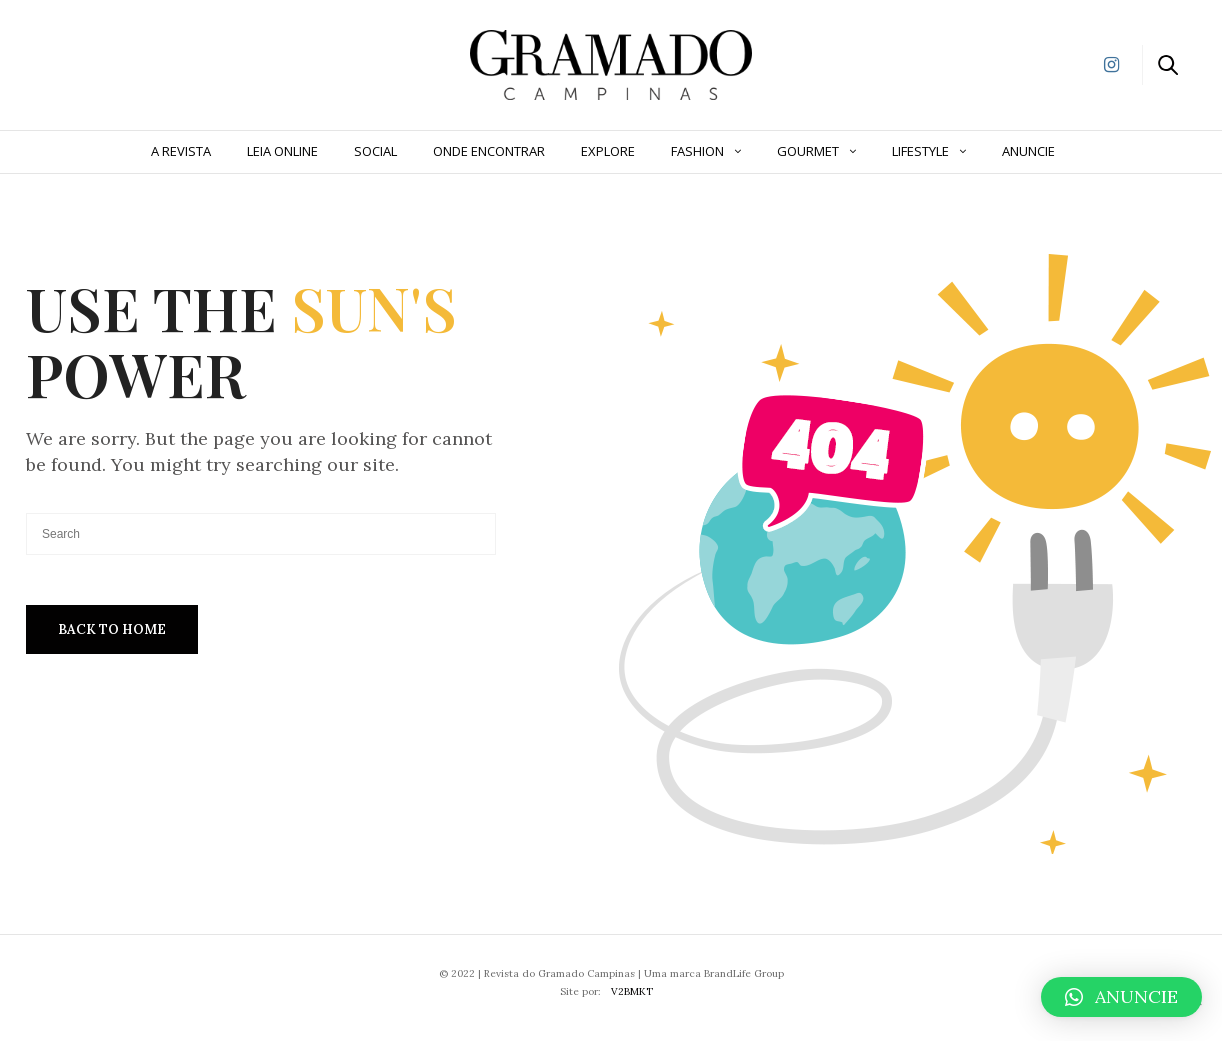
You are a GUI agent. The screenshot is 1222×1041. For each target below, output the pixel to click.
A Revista (181, 151)
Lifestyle (920, 151)
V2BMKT (632, 991)
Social (375, 151)
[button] (1121, 997)
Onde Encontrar (489, 151)
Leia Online (282, 151)
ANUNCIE (1028, 151)
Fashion (697, 151)
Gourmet (808, 151)
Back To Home (112, 629)
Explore (608, 151)
